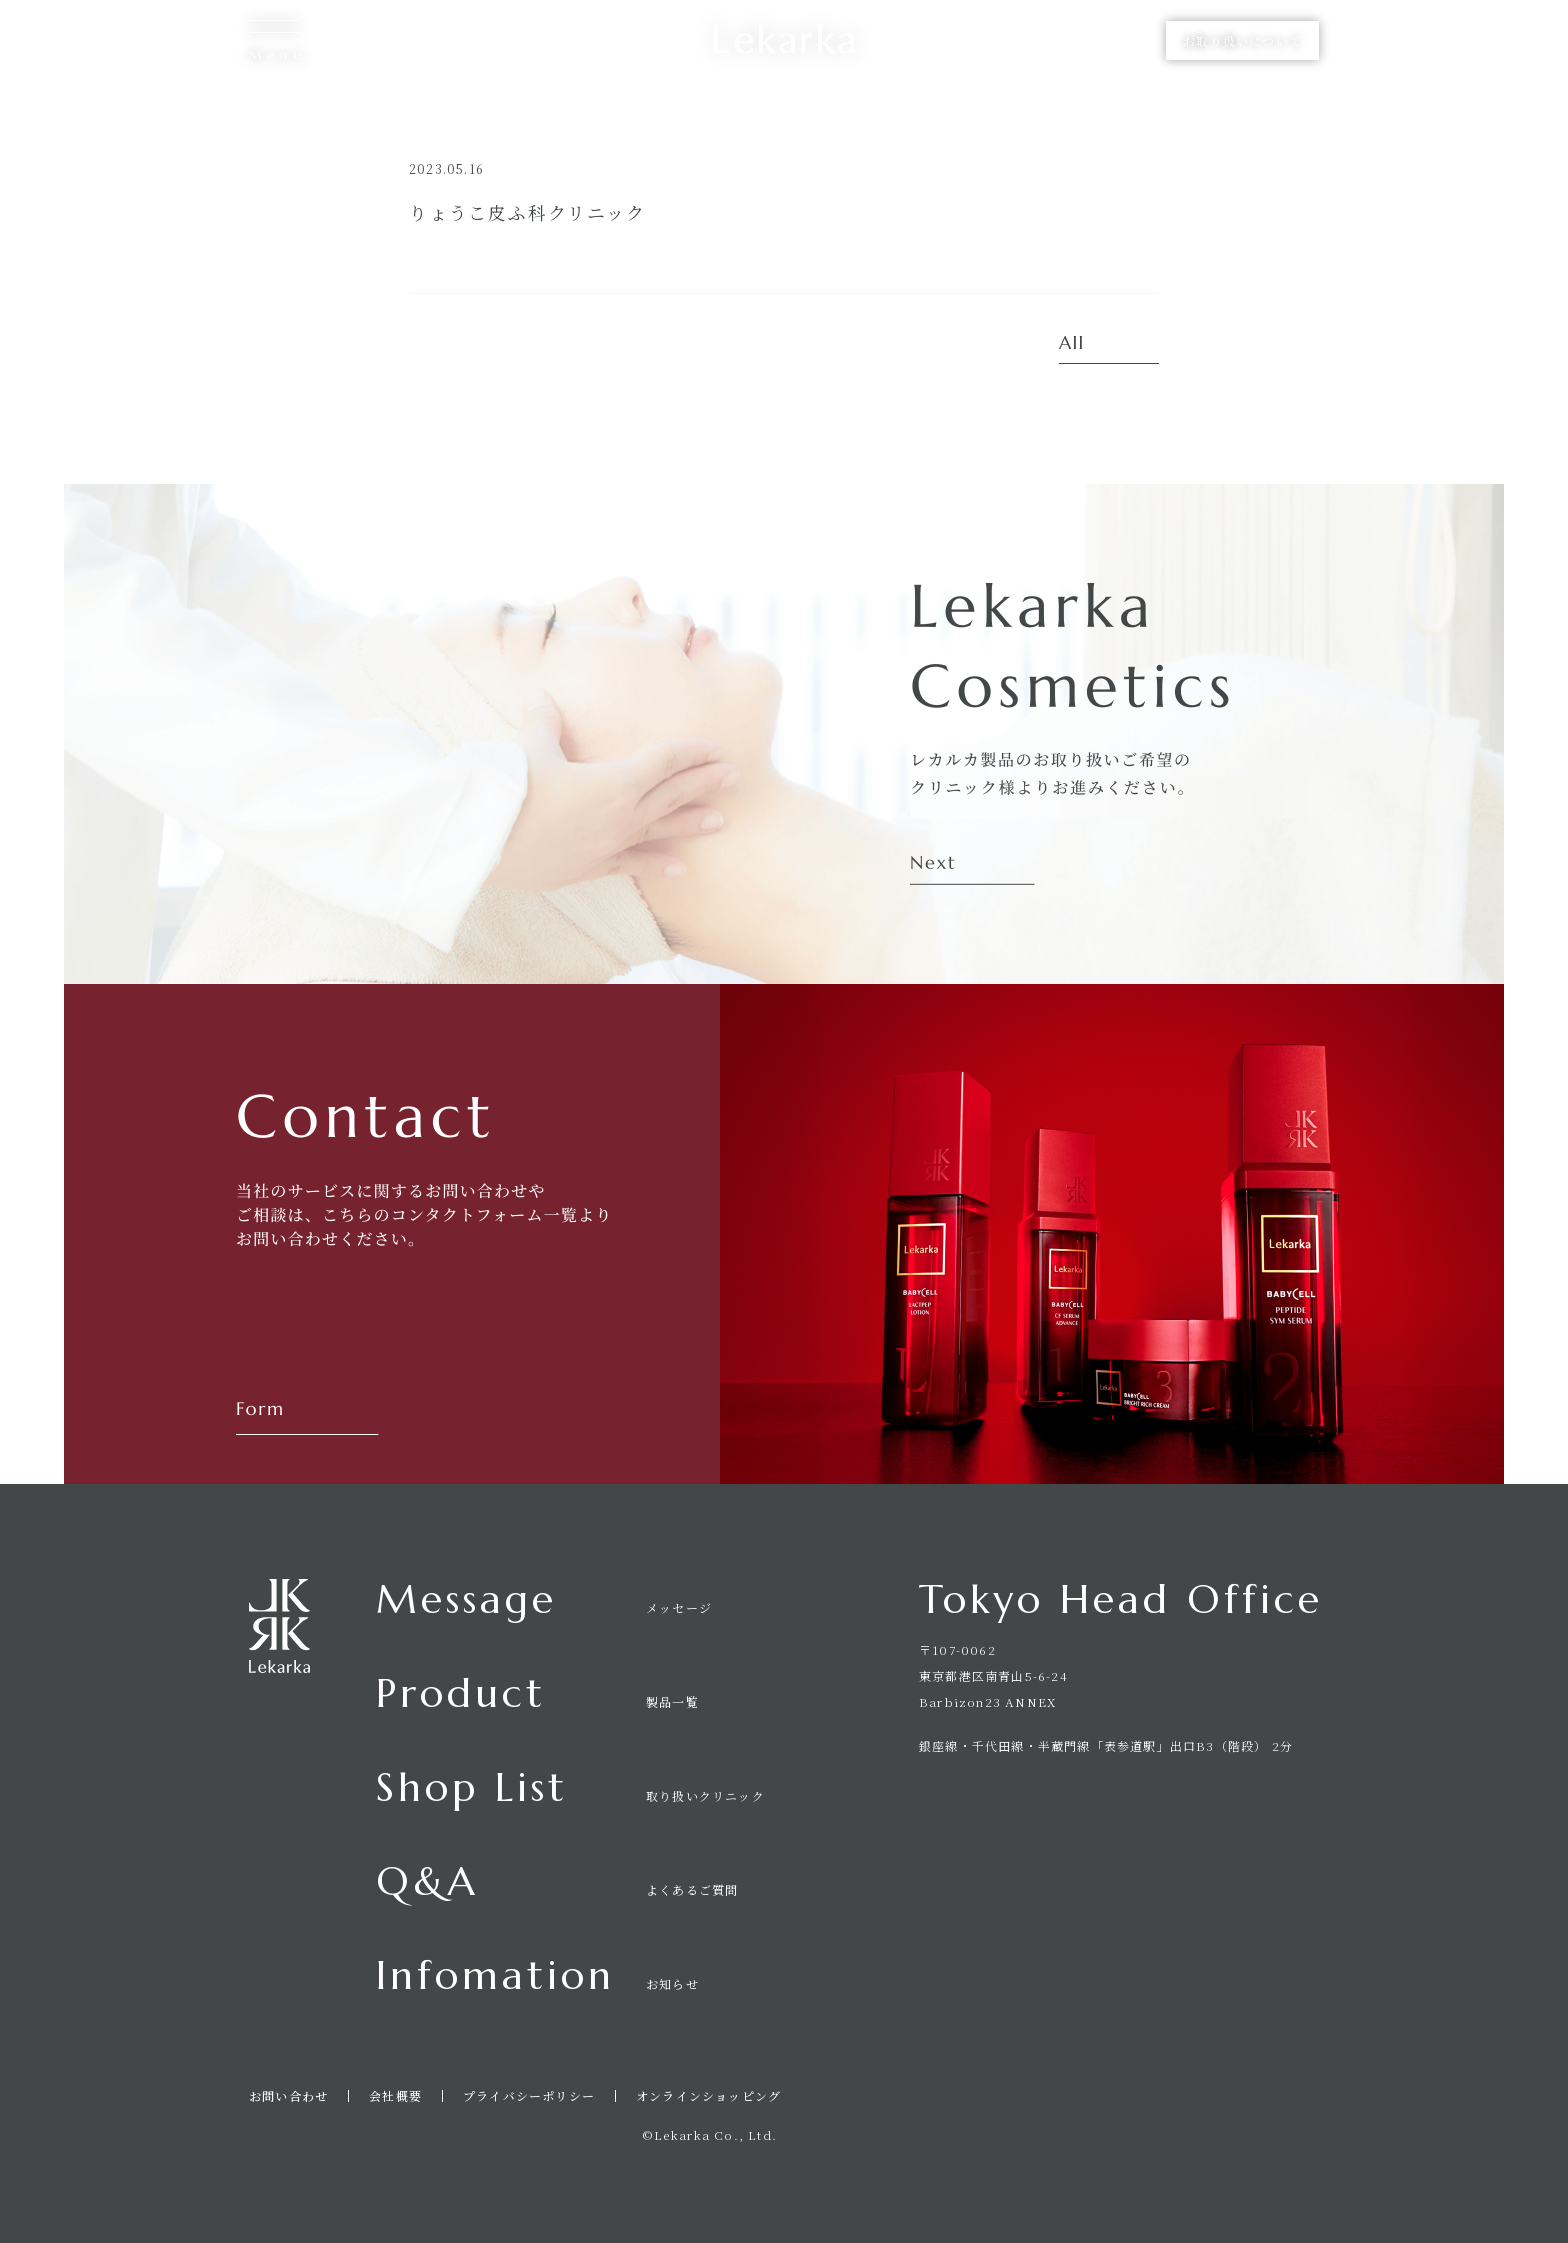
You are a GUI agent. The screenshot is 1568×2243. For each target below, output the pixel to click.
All (1071, 344)
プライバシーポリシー (529, 2096)
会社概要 (395, 2096)
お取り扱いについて (1242, 40)
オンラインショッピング (708, 2096)
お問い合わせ (288, 2096)
